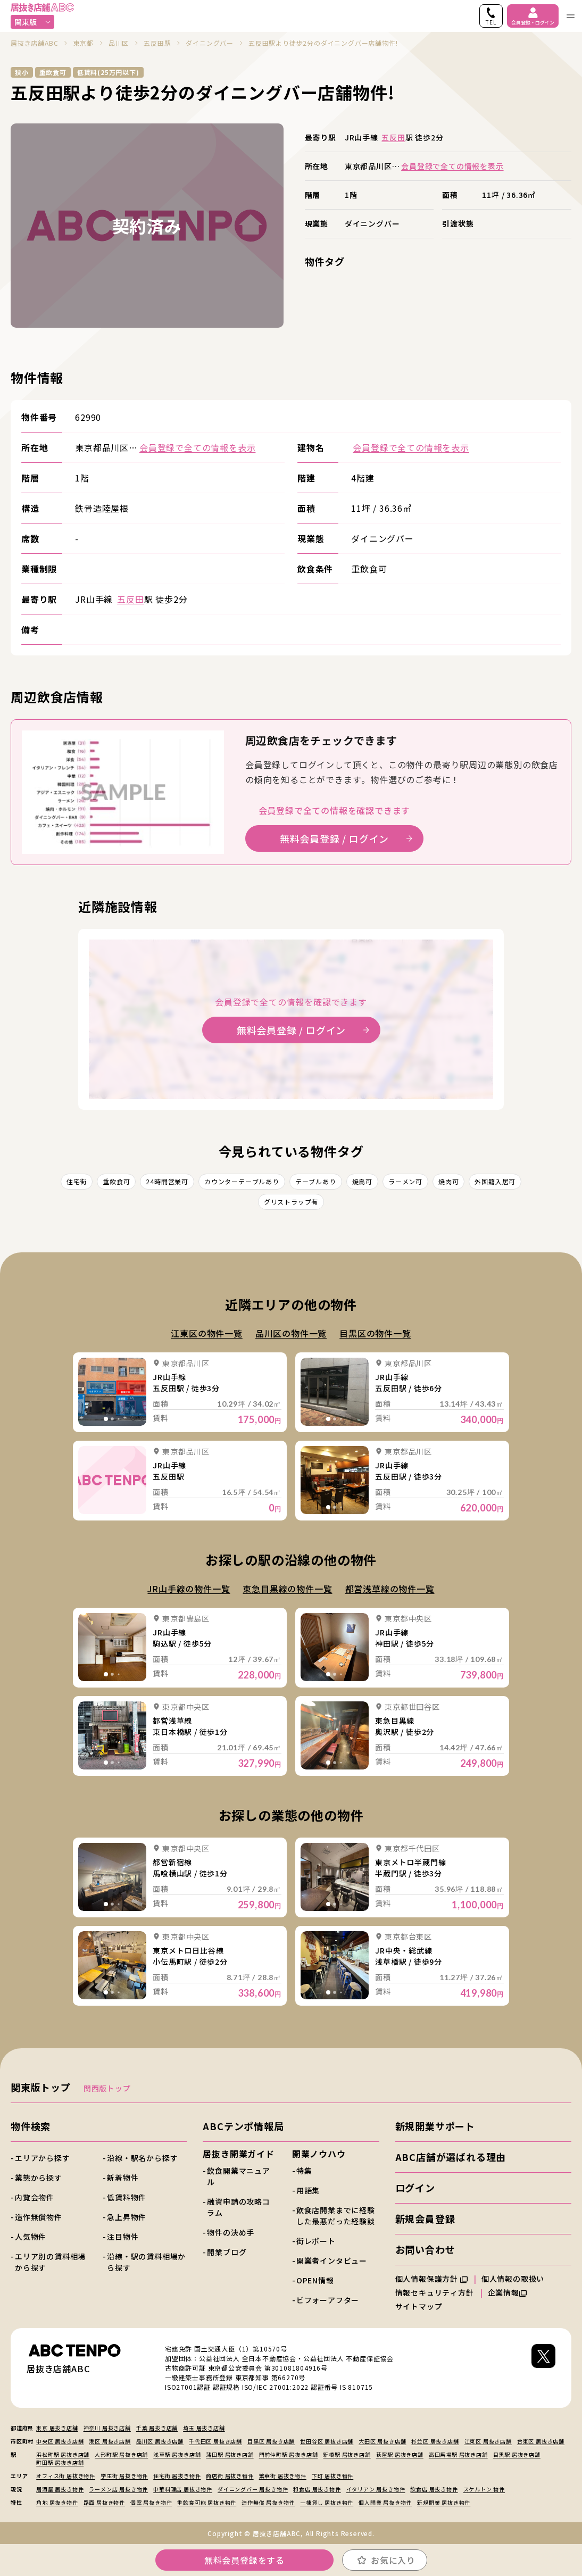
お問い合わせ (425, 2249)
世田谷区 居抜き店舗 (326, 2441)
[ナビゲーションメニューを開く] (570, 16)
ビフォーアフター (327, 2300)
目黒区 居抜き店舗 (271, 2441)
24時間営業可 (167, 1181)
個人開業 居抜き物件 (385, 2502)
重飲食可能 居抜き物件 (206, 2502)
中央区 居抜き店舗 (60, 2441)
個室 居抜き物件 (151, 2502)
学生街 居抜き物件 (124, 2476)
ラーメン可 (405, 1181)
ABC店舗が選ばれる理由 (450, 2157)
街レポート (316, 2241)
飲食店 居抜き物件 (434, 2489)
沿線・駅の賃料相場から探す (146, 2262)
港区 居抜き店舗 (109, 2441)
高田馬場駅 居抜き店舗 (458, 2454)
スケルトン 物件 (484, 2489)
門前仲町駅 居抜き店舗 (288, 2454)
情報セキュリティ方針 (434, 2292)
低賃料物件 (126, 2197)
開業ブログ (226, 2252)
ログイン (415, 2188)
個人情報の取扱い (517, 2278)
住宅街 (76, 1181)
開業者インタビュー (331, 2260)
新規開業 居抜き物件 (443, 2502)
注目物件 (122, 2236)
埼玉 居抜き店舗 (204, 2428)
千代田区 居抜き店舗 (215, 2441)
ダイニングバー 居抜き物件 (253, 2489)
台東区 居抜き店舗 (540, 2441)
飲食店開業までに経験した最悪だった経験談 (335, 2215)
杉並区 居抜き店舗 (435, 2441)
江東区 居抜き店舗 (488, 2441)
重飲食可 (116, 1181)
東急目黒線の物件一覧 (287, 1588)
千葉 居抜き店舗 (157, 2428)
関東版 (32, 21)
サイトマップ (419, 2306)
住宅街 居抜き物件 (177, 2476)
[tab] (106, 1419)
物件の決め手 (230, 2232)
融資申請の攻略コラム (238, 2207)
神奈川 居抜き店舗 (107, 2428)
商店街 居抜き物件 (229, 2476)
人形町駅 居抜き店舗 (121, 2454)
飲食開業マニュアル (238, 2176)
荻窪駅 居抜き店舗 (399, 2454)
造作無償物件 (38, 2217)
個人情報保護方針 (431, 2278)
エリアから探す (42, 2158)
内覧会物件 (34, 2197)
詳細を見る (112, 1392)
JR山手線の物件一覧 (188, 1588)
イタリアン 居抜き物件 (375, 2489)
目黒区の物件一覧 (375, 1333)
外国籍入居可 (495, 1181)
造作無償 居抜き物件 (268, 2502)
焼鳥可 (362, 1181)
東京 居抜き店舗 (57, 2428)
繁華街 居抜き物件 (282, 2476)
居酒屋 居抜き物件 (60, 2489)
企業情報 (507, 2292)
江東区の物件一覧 (206, 1333)
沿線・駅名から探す (142, 2158)
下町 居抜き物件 (332, 2476)
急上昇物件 (126, 2217)
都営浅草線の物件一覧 (390, 1588)
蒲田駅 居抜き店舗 (229, 2454)
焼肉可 (448, 1181)
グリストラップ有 (291, 1201)
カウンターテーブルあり (241, 1181)
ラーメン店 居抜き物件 (118, 2489)
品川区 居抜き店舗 (160, 2441)
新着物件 (122, 2177)
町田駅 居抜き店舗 (60, 2462)
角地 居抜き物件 (57, 2502)
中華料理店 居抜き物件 (182, 2489)
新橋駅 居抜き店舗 (346, 2454)
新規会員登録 (425, 2218)
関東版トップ (41, 2087)
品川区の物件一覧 (291, 1333)
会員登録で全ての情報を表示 (452, 166)
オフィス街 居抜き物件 (65, 2476)
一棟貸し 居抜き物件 (326, 2502)
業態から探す (38, 2177)
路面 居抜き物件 (104, 2502)
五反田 (393, 137)
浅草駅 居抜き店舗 (177, 2454)
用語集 (308, 2190)
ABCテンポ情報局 (243, 2126)
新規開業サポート (435, 2126)
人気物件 (30, 2236)
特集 (304, 2170)
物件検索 (31, 2126)
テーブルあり (315, 1181)
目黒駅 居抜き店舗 (517, 2454)
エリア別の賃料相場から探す (50, 2262)
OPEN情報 (315, 2280)
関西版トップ (107, 2088)
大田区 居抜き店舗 (382, 2441)
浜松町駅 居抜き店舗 (62, 2454)
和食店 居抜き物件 (316, 2489)
